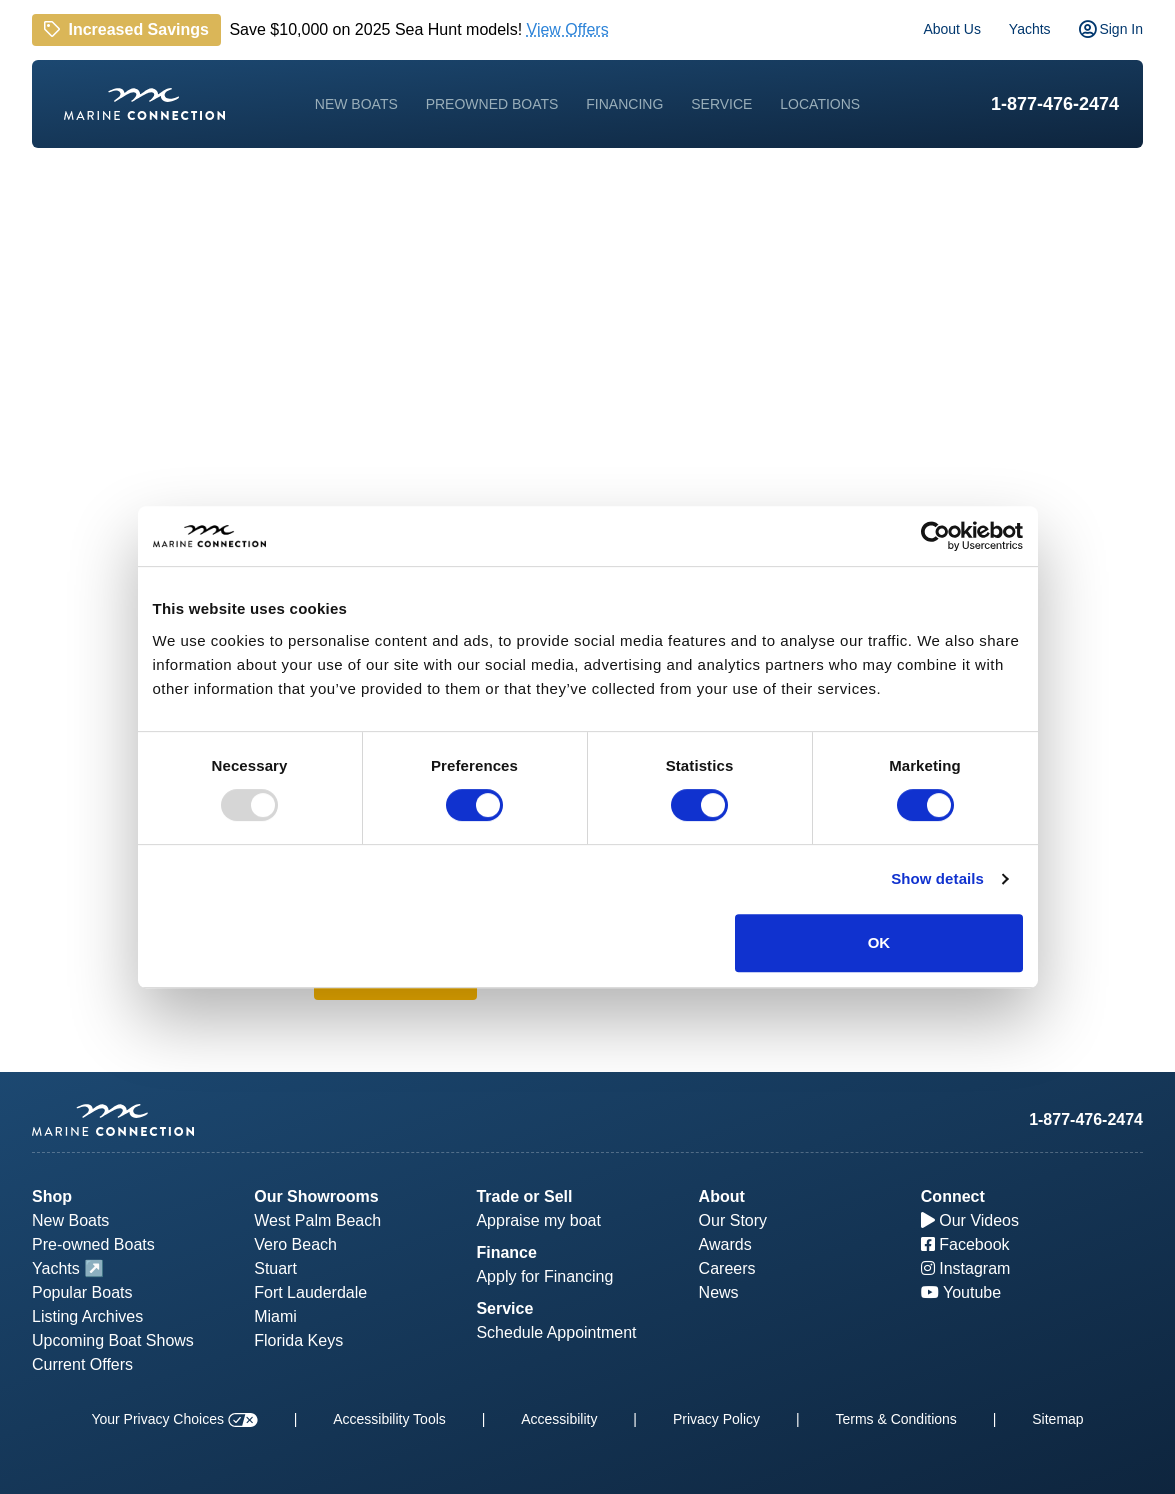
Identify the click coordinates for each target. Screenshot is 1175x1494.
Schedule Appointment (556, 1332)
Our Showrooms (316, 1196)
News (719, 1292)
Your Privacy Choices (174, 1419)
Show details (937, 878)
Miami (275, 1316)
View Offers (568, 28)
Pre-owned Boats (93, 1244)
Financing (624, 104)
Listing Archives (87, 1316)
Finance (506, 1252)
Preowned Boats (492, 104)
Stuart (275, 1268)
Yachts (1030, 29)
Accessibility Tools (389, 1419)
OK (879, 942)
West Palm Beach (317, 1220)
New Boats (356, 104)
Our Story (733, 1220)
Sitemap (1057, 1419)
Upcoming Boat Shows (113, 1340)
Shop (52, 1196)
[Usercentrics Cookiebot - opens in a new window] (935, 536)
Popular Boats (82, 1292)
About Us (952, 29)
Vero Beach (295, 1244)
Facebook (965, 1244)
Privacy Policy (716, 1419)
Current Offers (82, 1364)
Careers (727, 1268)
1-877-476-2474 (1055, 104)
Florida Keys (298, 1340)
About (722, 1196)
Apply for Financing (544, 1276)
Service (721, 104)
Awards (725, 1244)
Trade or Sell (524, 1196)
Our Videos (970, 1220)
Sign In (1111, 29)
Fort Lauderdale (310, 1292)
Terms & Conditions (895, 1419)
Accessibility (559, 1419)
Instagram (966, 1268)
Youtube (961, 1292)
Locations (820, 104)
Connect (953, 1196)
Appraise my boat (538, 1220)
